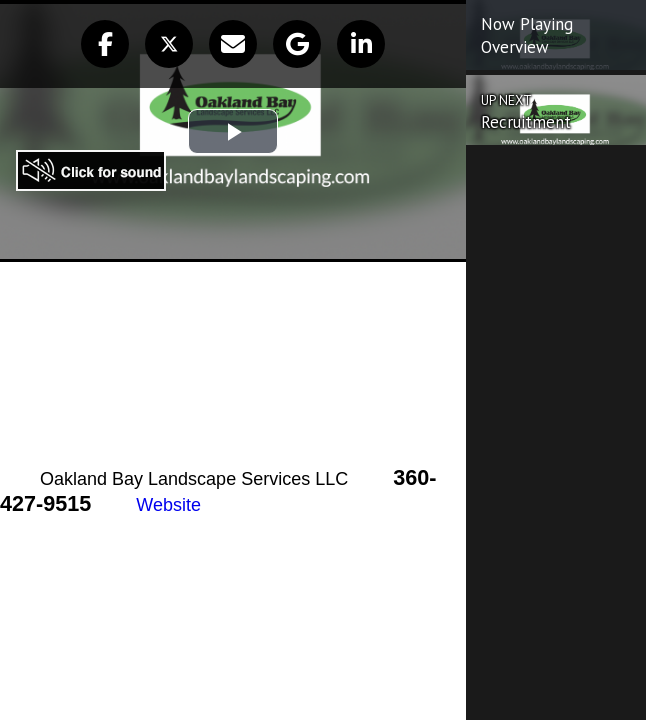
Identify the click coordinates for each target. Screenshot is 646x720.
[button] (105, 44)
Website (168, 505)
